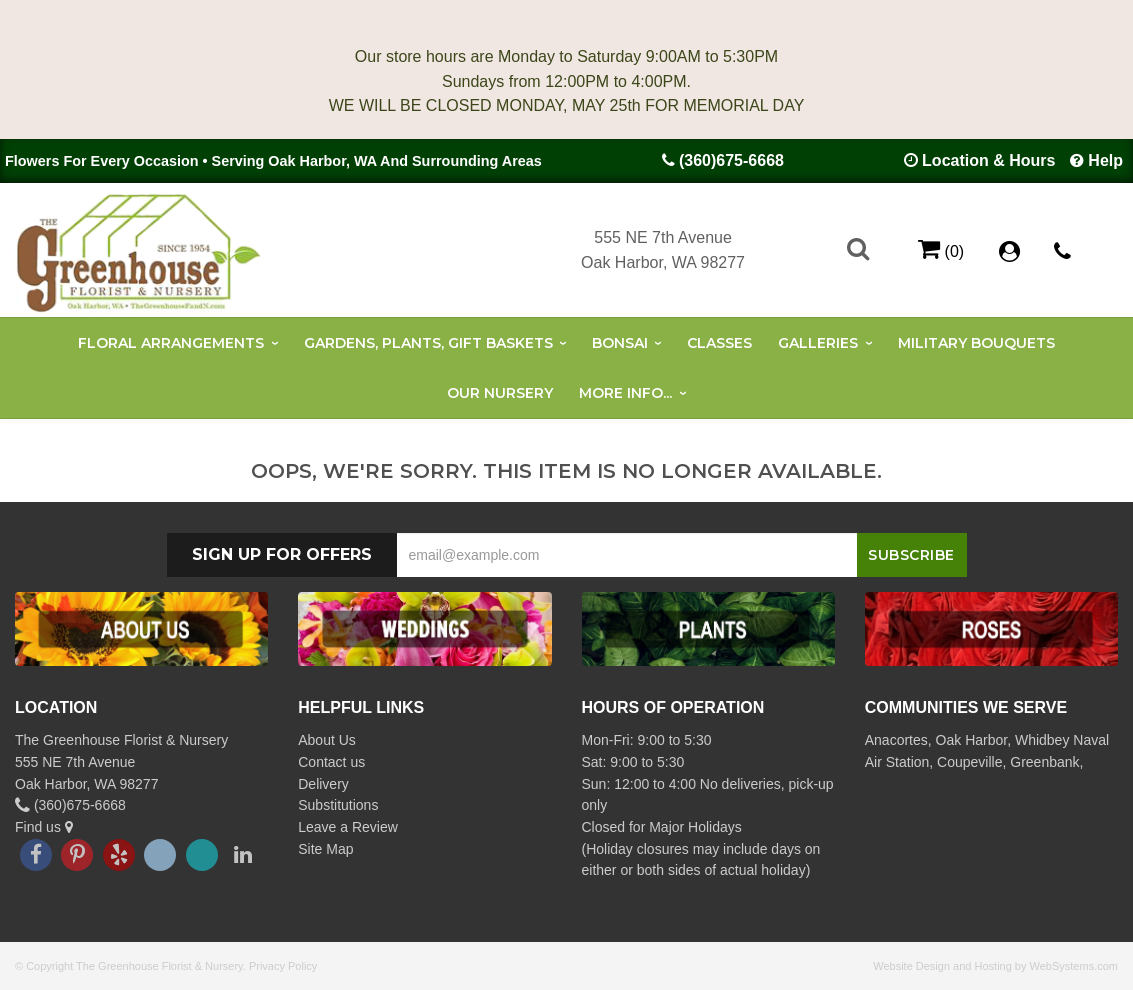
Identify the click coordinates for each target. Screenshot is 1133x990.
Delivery (323, 784)
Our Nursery (500, 393)
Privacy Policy (283, 966)
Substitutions (338, 805)
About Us (327, 740)
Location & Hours (988, 160)
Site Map (325, 849)
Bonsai (620, 343)
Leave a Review (348, 827)
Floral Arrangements (171, 343)
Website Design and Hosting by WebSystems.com (995, 966)
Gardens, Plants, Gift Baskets (428, 343)
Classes (719, 343)
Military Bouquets (976, 343)
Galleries (818, 343)
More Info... (625, 393)
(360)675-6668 (731, 160)
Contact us (331, 762)
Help (1105, 160)
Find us (44, 827)
